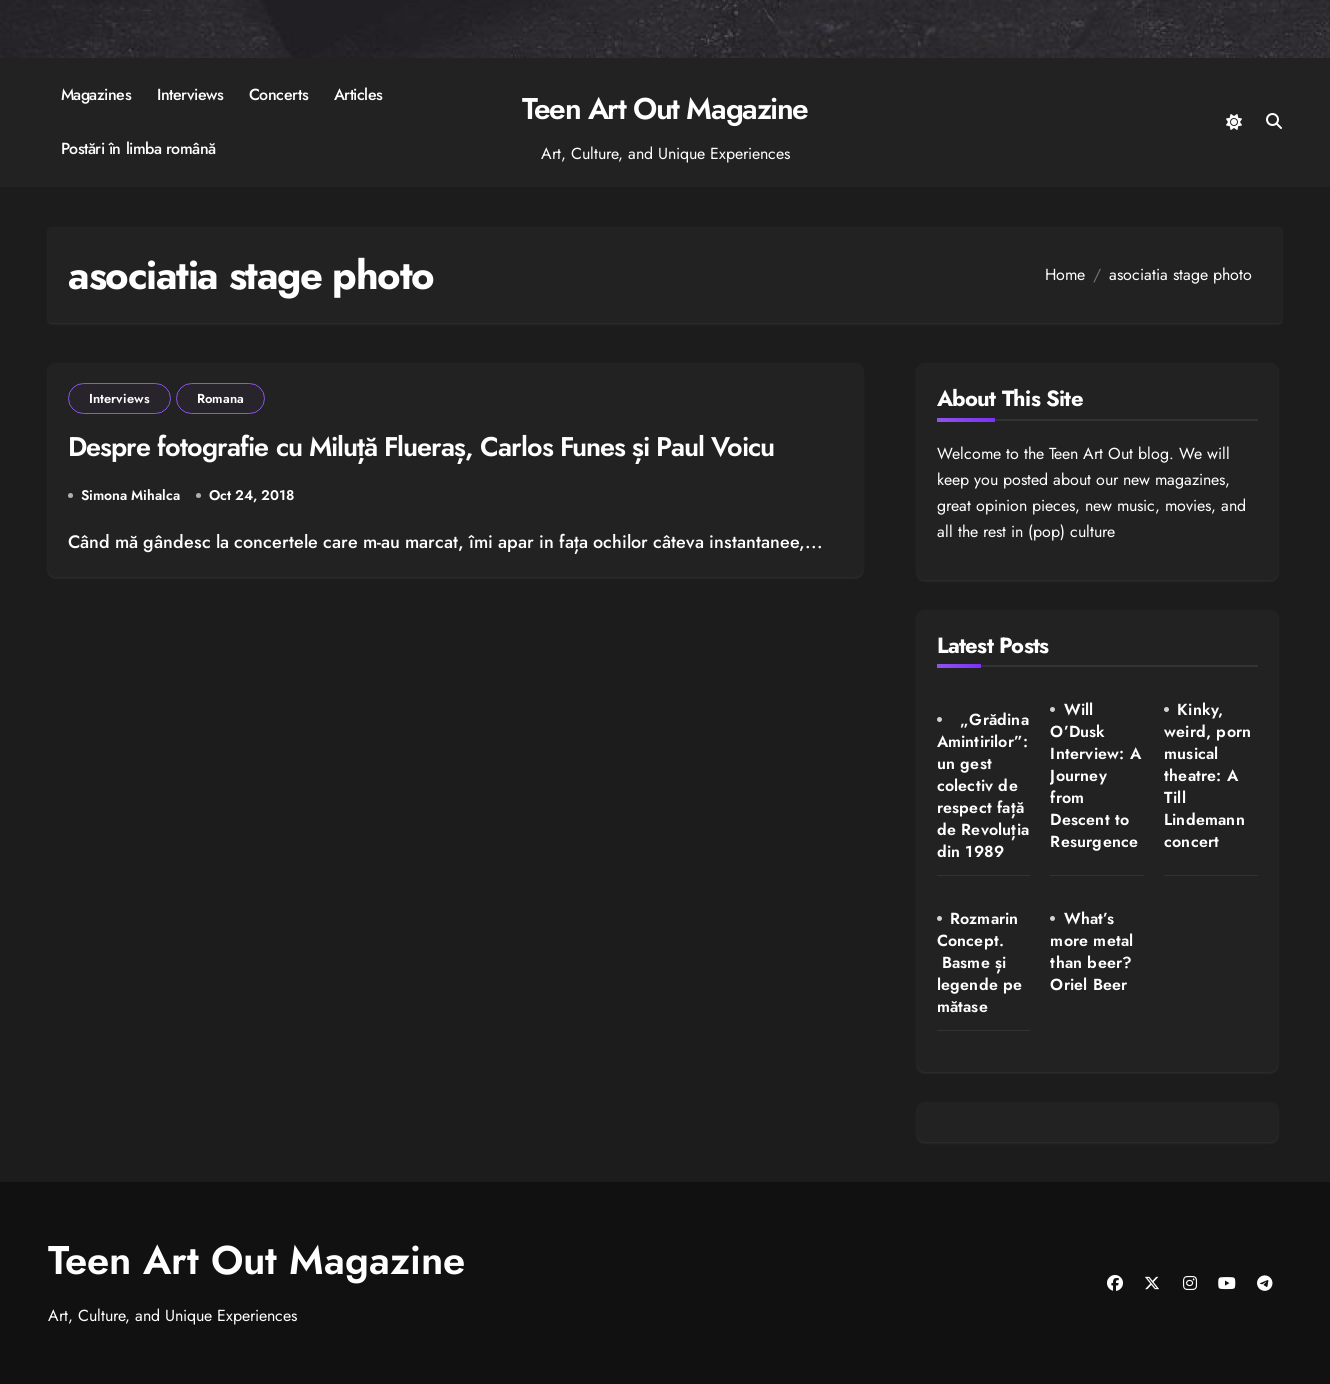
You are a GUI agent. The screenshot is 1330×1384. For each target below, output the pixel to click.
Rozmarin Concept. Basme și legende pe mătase (980, 962)
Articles (358, 94)
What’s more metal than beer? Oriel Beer (1091, 951)
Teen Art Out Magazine (665, 108)
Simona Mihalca (130, 496)
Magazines (96, 94)
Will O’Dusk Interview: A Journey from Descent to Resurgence (1095, 775)
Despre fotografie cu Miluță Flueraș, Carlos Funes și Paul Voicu (421, 446)
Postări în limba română (138, 148)
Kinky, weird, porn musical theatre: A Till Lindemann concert (1207, 775)
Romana (220, 398)
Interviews (190, 94)
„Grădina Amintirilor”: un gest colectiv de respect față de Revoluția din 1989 (983, 785)
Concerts (278, 94)
